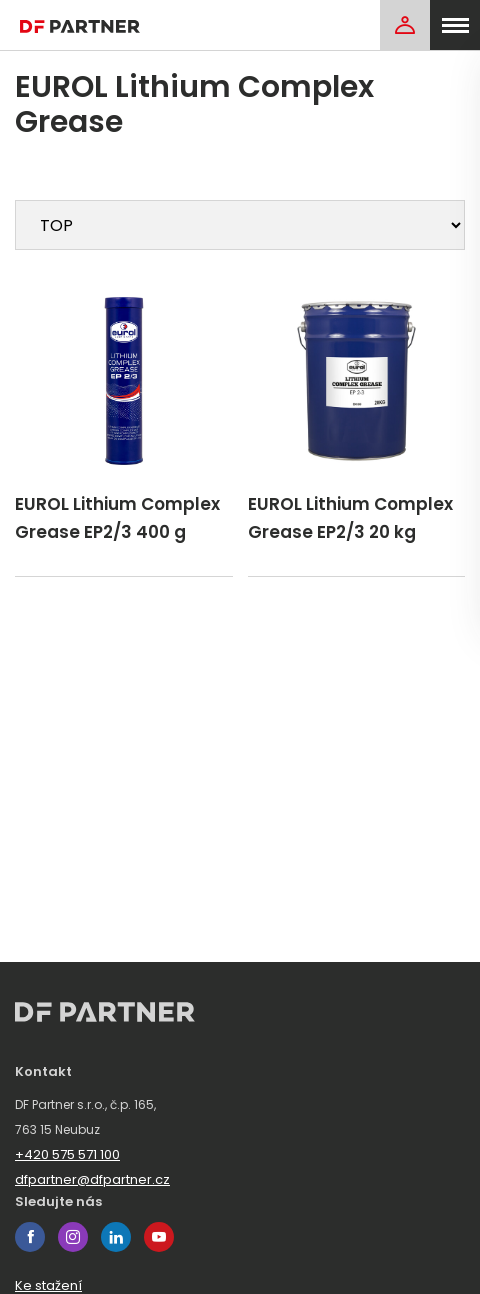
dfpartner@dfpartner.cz (92, 1179)
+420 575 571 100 (67, 1154)
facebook (30, 1237)
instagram (73, 1237)
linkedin (116, 1237)
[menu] (455, 25)
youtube (159, 1237)
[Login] (405, 25)
